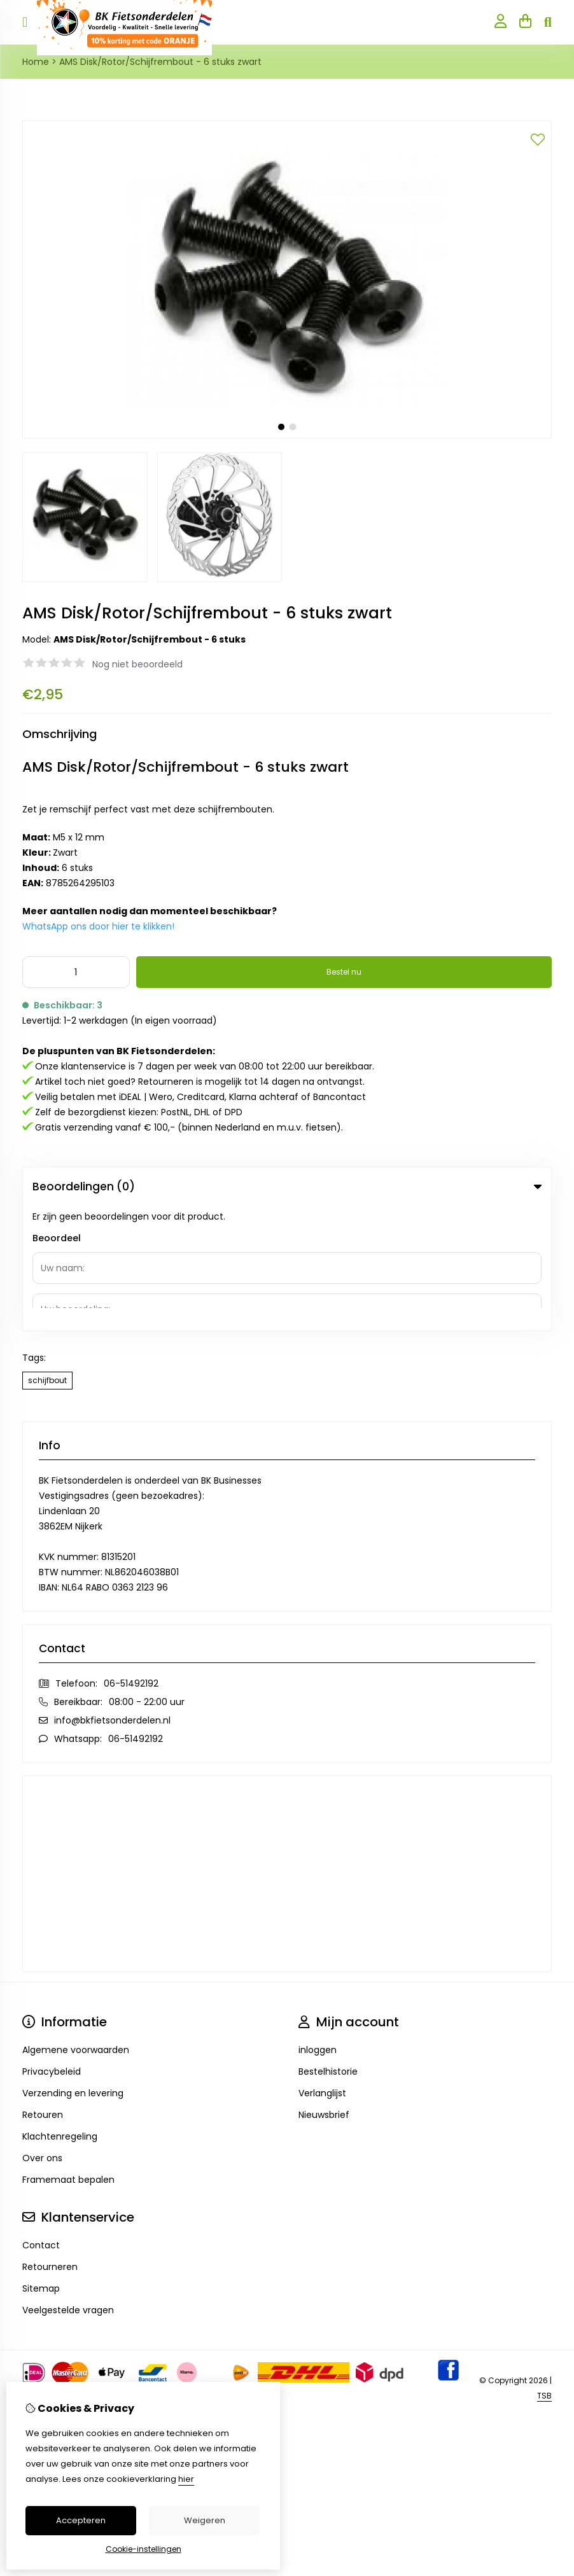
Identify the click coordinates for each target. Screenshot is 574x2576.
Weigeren (204, 2520)
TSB (544, 2271)
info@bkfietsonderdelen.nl (112, 1595)
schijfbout (47, 1255)
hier (186, 2479)
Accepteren (81, 2520)
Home (35, 61)
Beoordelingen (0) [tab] (287, 1186)
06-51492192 (131, 1558)
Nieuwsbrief (323, 1990)
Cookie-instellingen (143, 2549)
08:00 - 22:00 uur (147, 1577)
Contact (41, 2120)
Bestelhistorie (328, 1946)
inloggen (317, 1925)
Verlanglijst (322, 1968)
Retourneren (50, 2142)
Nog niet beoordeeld (137, 664)
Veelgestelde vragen (68, 2185)
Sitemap (41, 2163)
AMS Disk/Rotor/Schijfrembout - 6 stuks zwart (160, 61)
